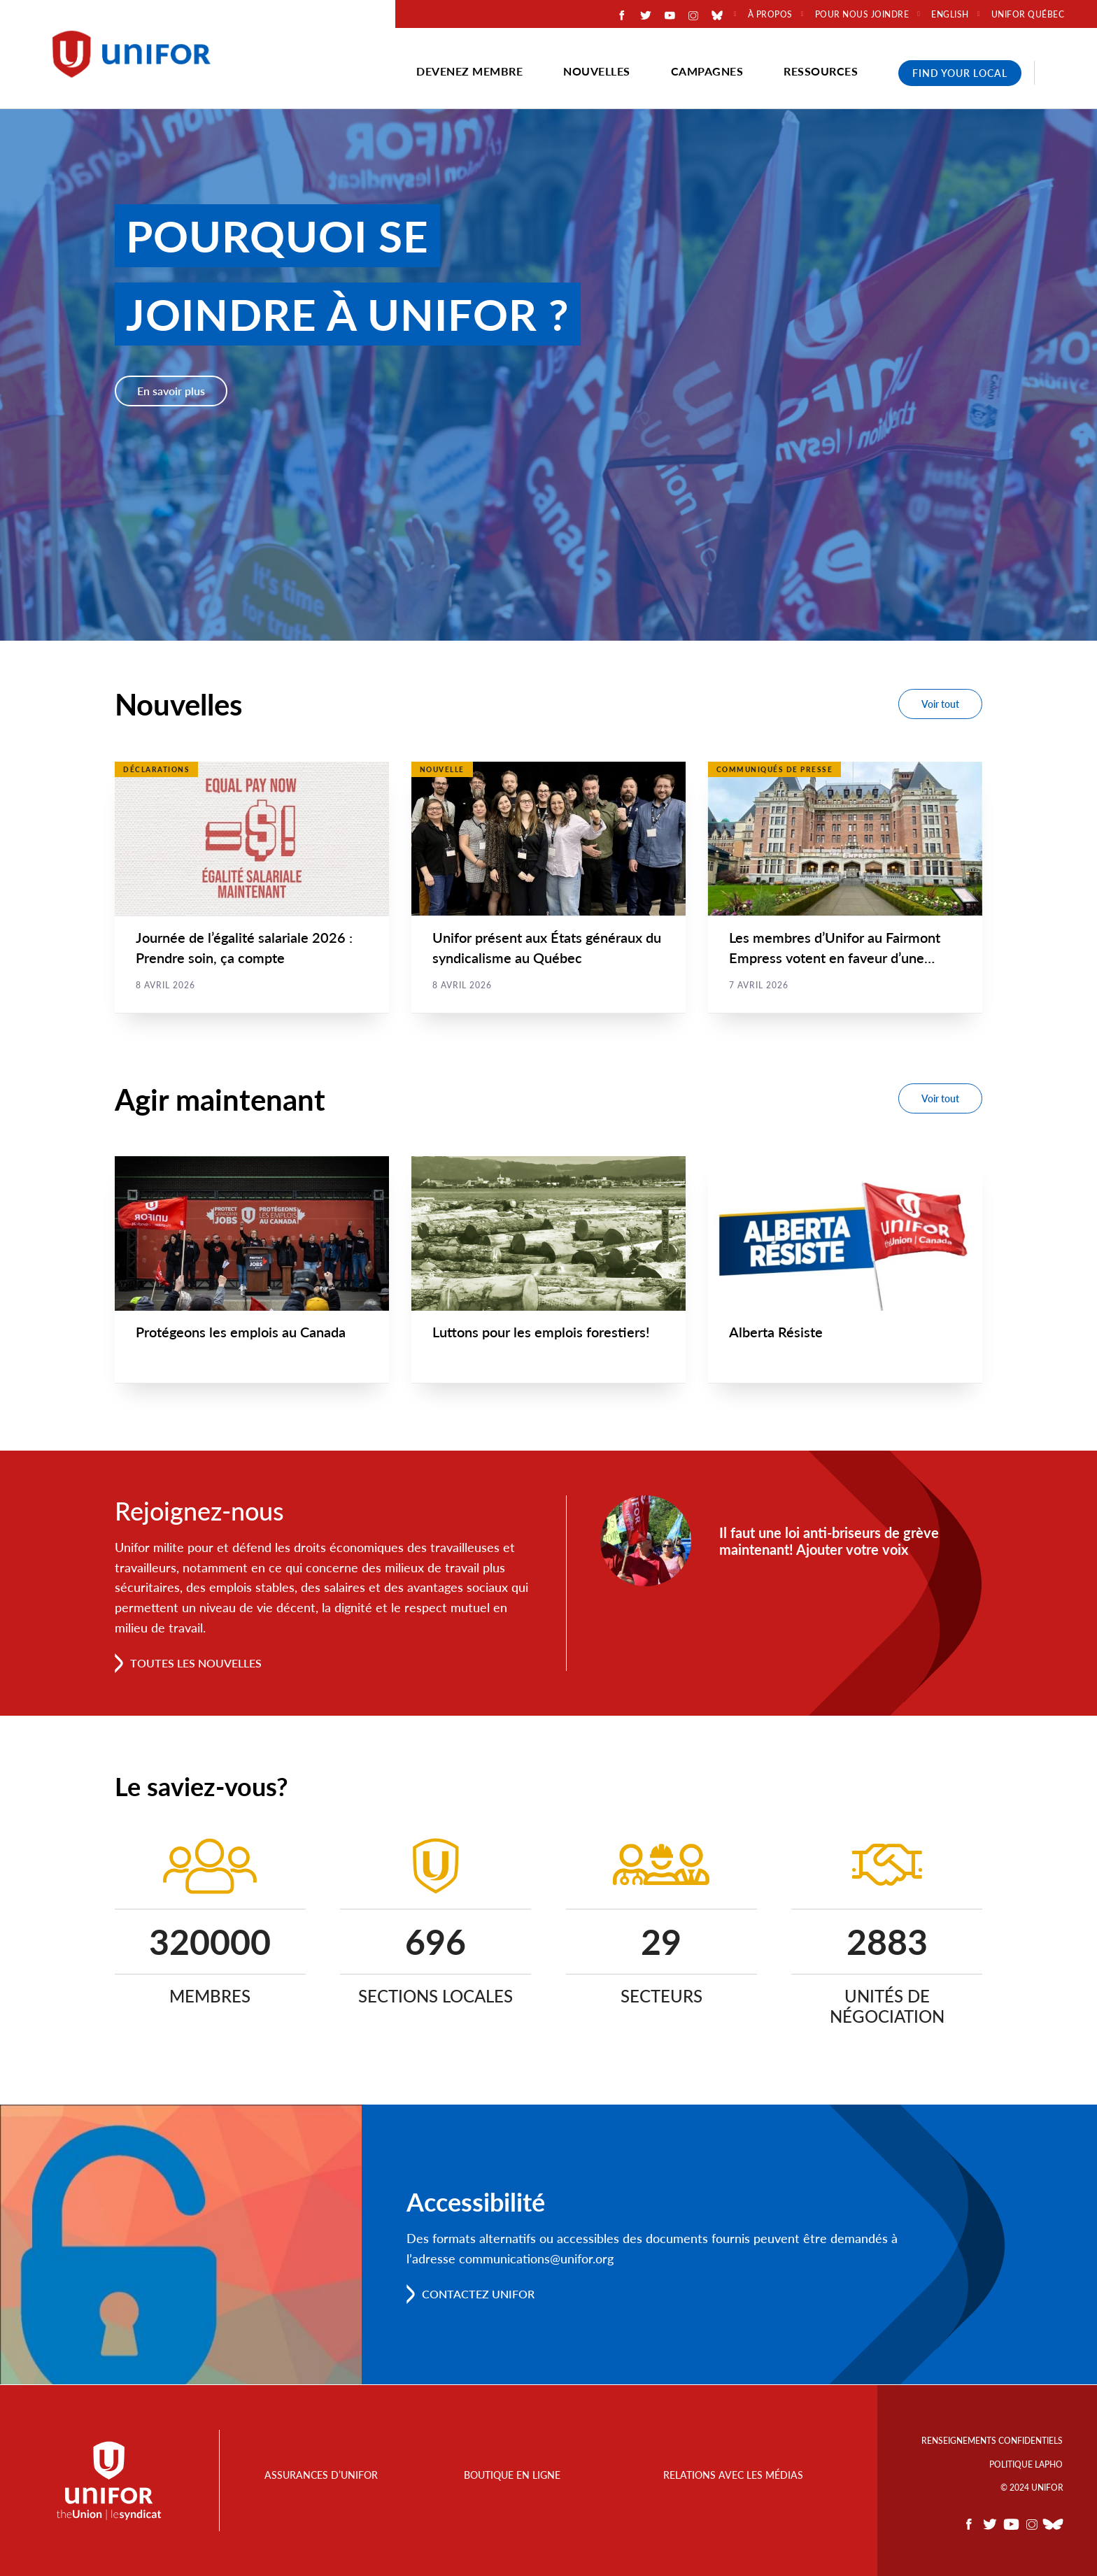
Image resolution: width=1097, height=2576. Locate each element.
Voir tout (940, 704)
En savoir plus (171, 390)
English (950, 14)
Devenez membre (469, 71)
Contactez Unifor (478, 2294)
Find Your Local (959, 73)
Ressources (821, 71)
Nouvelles (596, 71)
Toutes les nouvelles (196, 1663)
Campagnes (707, 71)
